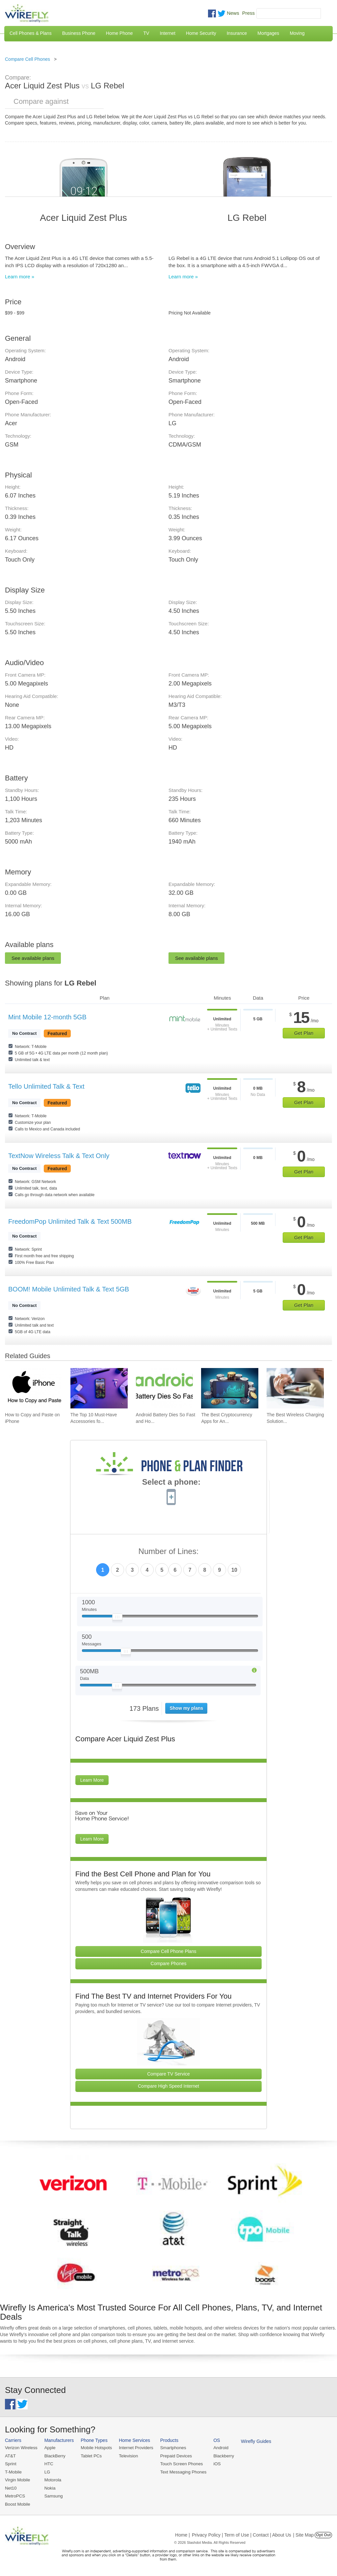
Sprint (10, 2463)
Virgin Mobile (17, 2479)
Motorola (52, 2479)
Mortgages (268, 33)
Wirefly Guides (253, 2441)
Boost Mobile (17, 2503)
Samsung (53, 2495)
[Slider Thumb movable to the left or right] (117, 1618)
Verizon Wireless (21, 2447)
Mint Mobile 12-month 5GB (47, 1017)
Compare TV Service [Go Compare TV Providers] (168, 2074)
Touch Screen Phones (179, 2463)
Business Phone (78, 33)
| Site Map (303, 2534)
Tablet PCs (90, 2455)
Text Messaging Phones (181, 2471)
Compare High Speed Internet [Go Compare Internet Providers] (168, 2086)
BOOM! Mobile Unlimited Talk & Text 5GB (68, 1289)
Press (248, 13)
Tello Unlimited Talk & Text (46, 1086)
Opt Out (323, 2534)
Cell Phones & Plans (31, 33)
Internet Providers (135, 2447)
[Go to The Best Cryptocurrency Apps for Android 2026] (229, 1388)
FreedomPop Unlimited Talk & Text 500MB (70, 1221)
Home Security (201, 33)
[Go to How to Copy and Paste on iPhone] (33, 1388)
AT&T (10, 2455)
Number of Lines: (169, 1551)
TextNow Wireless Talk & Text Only (58, 1155)
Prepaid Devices (174, 2455)
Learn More (92, 1780)
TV (146, 33)
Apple (49, 2447)
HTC (48, 2463)
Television (127, 2455)
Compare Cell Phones (27, 59)
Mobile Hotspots (95, 2447)
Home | (182, 2534)
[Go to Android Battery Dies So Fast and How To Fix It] (164, 1388)
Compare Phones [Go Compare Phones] (169, 1963)
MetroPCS (15, 2495)
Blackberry (221, 2455)
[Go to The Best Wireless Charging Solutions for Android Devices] (295, 1388)
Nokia (49, 2487)
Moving (297, 33)
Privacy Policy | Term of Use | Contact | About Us (241, 2534)
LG (46, 2471)
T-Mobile (13, 2471)
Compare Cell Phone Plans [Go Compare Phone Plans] (168, 1951)
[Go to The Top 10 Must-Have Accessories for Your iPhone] (99, 1388)
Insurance (237, 33)
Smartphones (171, 2447)
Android (218, 2447)
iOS (214, 2463)
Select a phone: (171, 1483)
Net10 (10, 2487)
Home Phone (119, 33)
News (233, 13)
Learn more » (19, 276)
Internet (167, 33)
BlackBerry (54, 2455)
